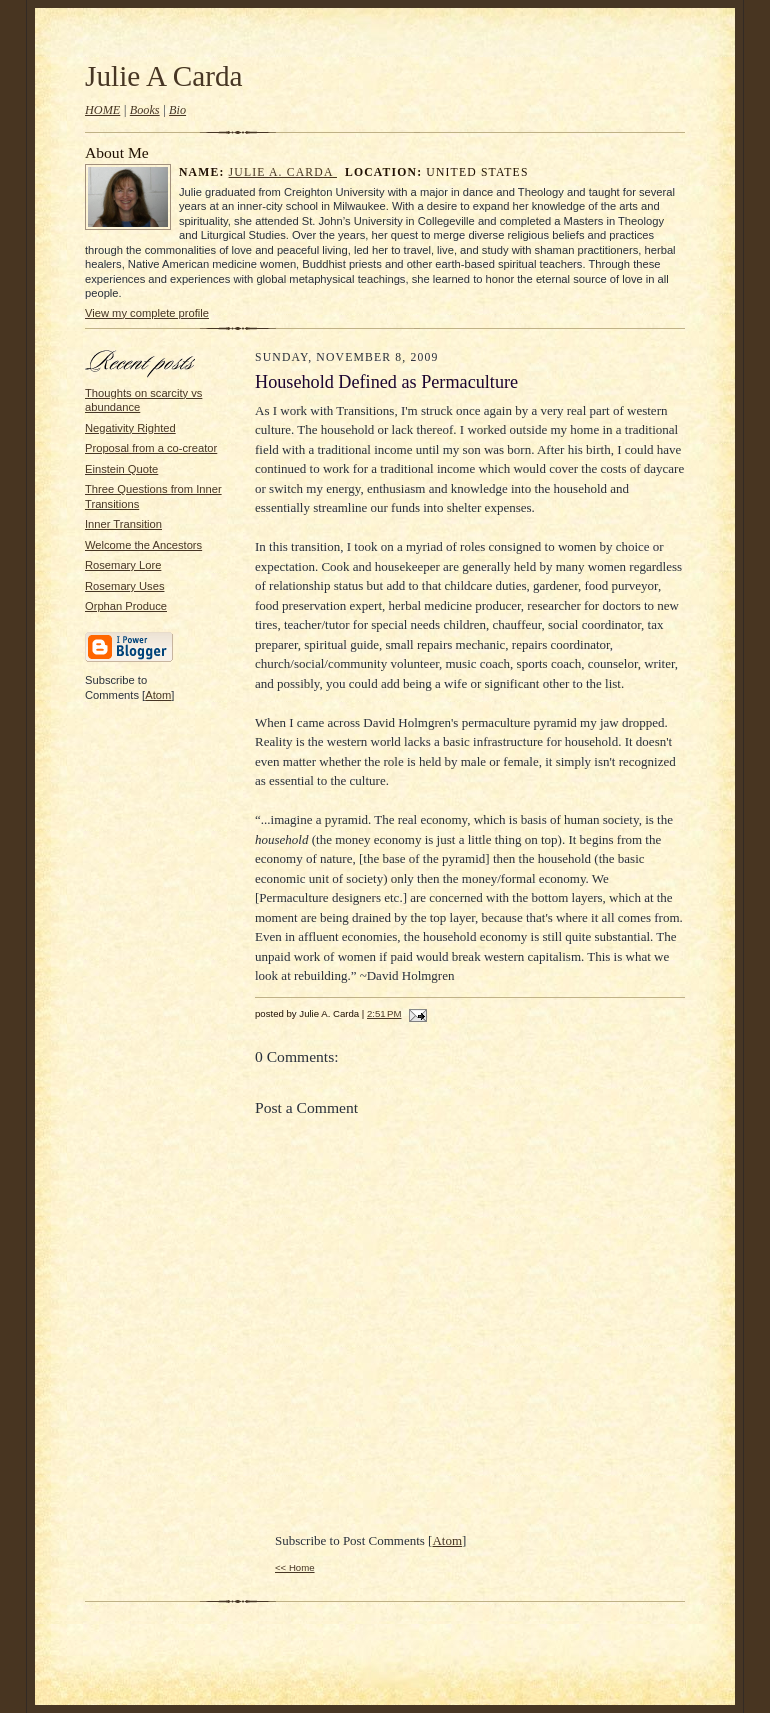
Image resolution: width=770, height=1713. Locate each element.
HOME (102, 110)
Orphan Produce (126, 606)
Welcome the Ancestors (143, 545)
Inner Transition (123, 524)
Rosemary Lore (123, 565)
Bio (177, 110)
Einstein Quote (121, 469)
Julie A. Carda (283, 172)
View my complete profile (147, 313)
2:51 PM (384, 1013)
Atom (158, 695)
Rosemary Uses (124, 586)
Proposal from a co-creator (151, 448)
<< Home (295, 1567)
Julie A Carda (164, 76)
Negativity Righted (130, 428)
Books (145, 110)
